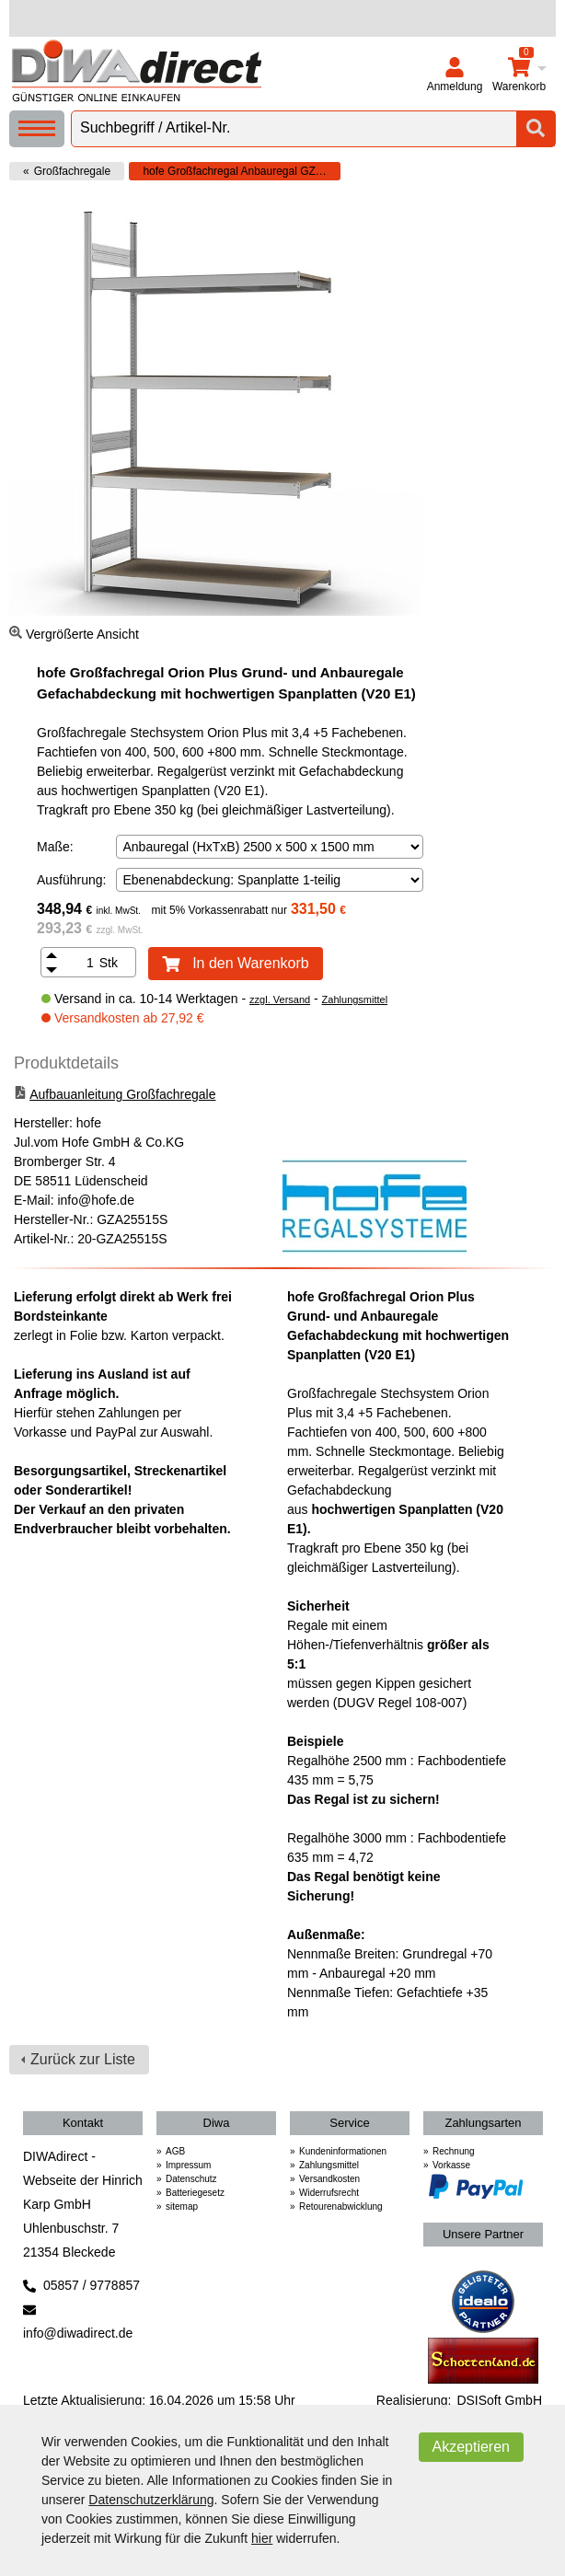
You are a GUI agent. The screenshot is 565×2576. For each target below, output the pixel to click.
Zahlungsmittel (355, 999)
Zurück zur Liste (82, 2059)
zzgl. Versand (279, 999)
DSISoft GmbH (499, 2400)
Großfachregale (72, 171)
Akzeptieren (471, 2447)
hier (261, 2538)
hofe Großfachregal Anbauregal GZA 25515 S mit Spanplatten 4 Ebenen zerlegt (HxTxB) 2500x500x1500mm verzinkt (241, 171)
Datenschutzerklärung (150, 2499)
